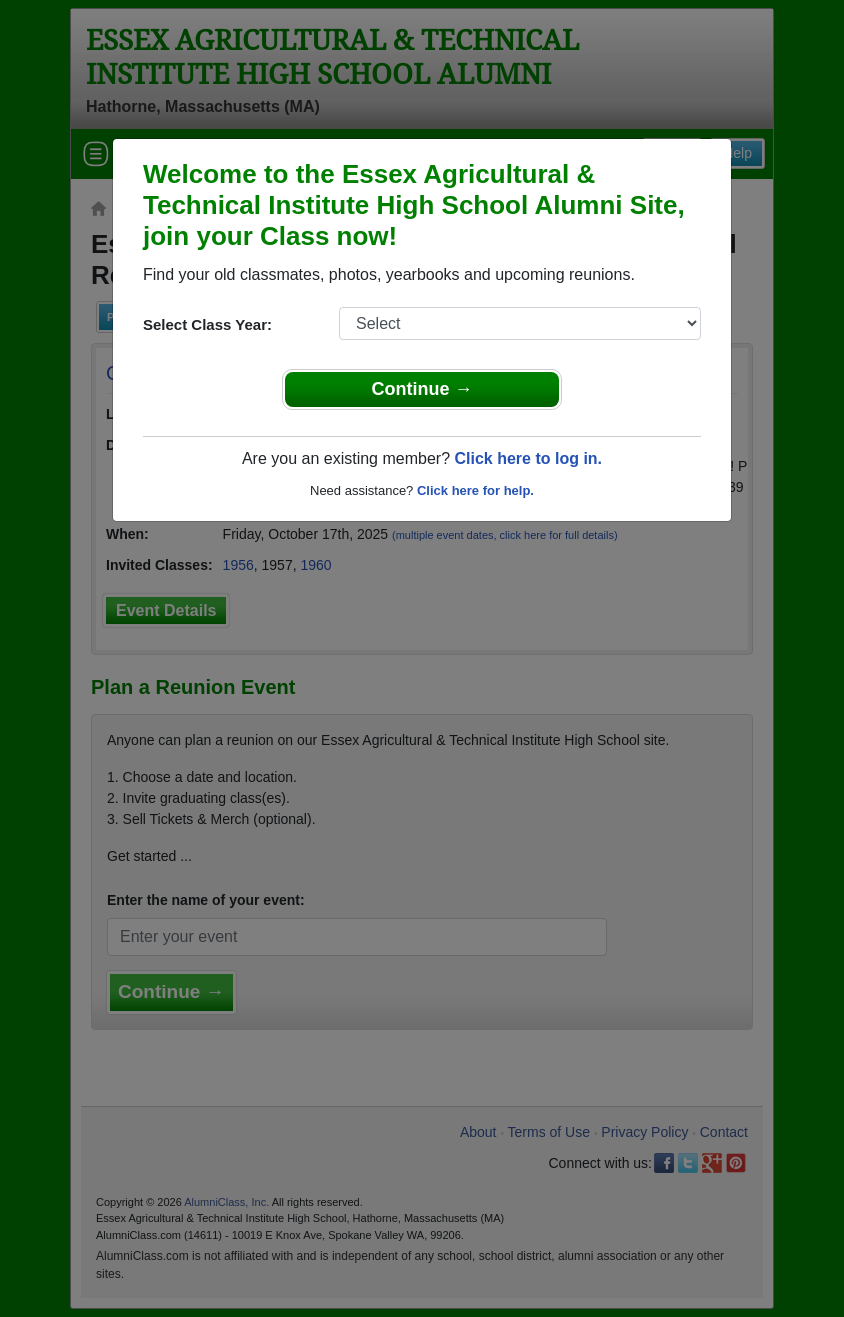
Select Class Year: (207, 324)
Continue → (422, 389)
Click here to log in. (528, 458)
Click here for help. (475, 490)
